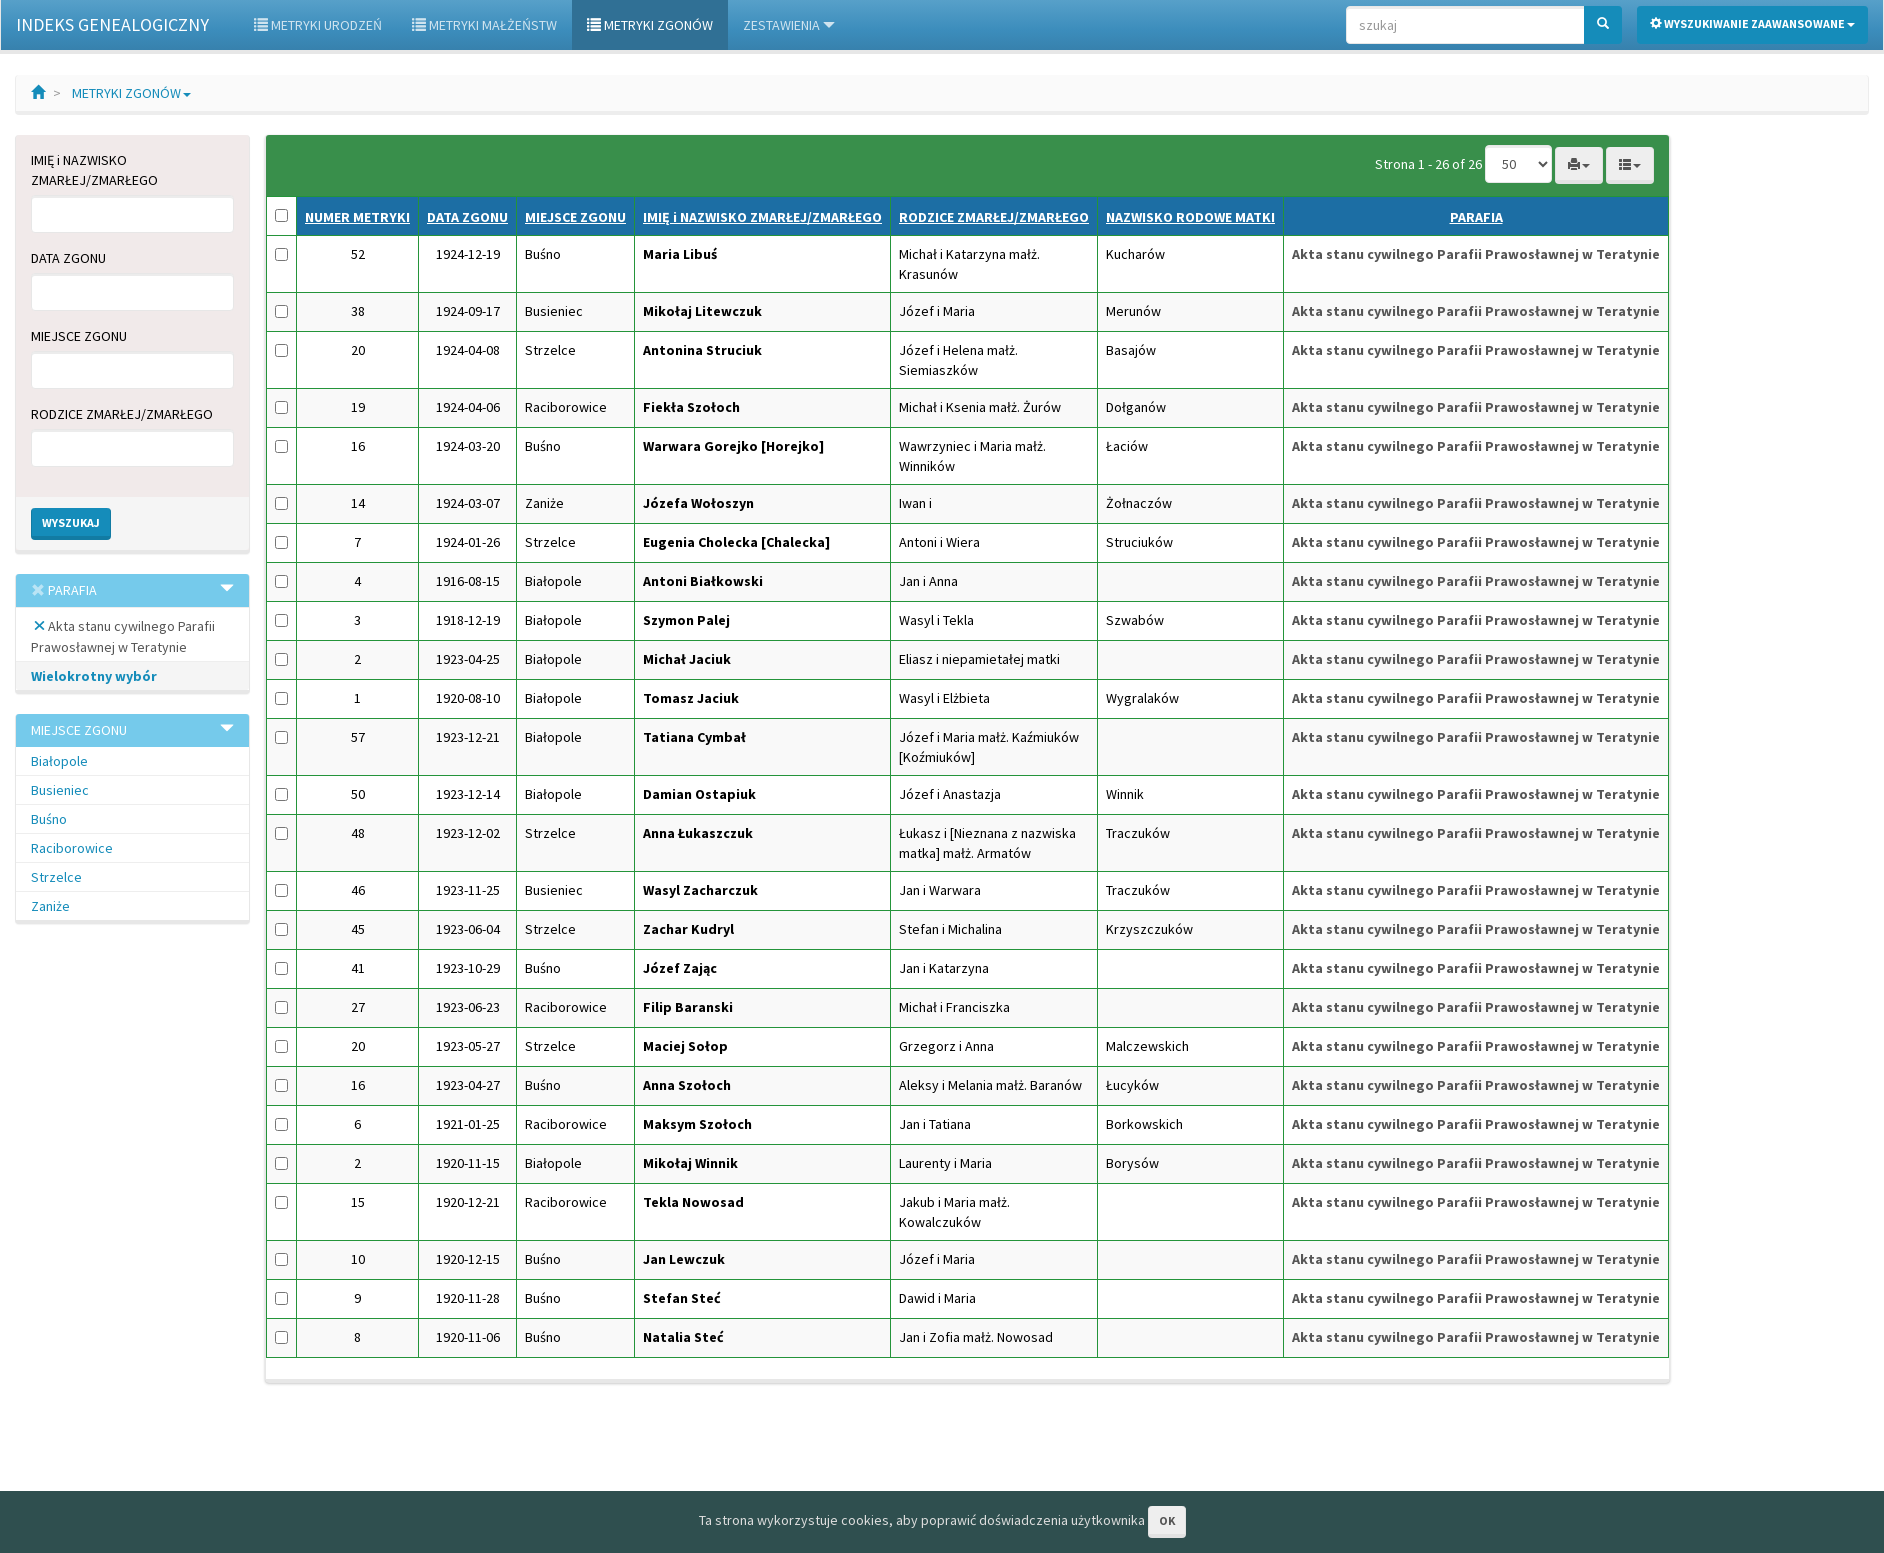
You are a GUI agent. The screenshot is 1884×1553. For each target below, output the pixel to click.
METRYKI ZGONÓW (131, 93)
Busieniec (60, 790)
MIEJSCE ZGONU (79, 336)
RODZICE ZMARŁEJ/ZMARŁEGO (122, 414)
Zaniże (50, 906)
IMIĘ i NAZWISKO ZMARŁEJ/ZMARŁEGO (94, 170)
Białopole (59, 761)
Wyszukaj (71, 522)
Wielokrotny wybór (94, 676)
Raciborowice (72, 848)
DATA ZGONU (68, 258)
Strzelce (56, 877)
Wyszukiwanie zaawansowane (1752, 23)
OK (1167, 1520)
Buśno (49, 819)
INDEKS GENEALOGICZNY (112, 24)
